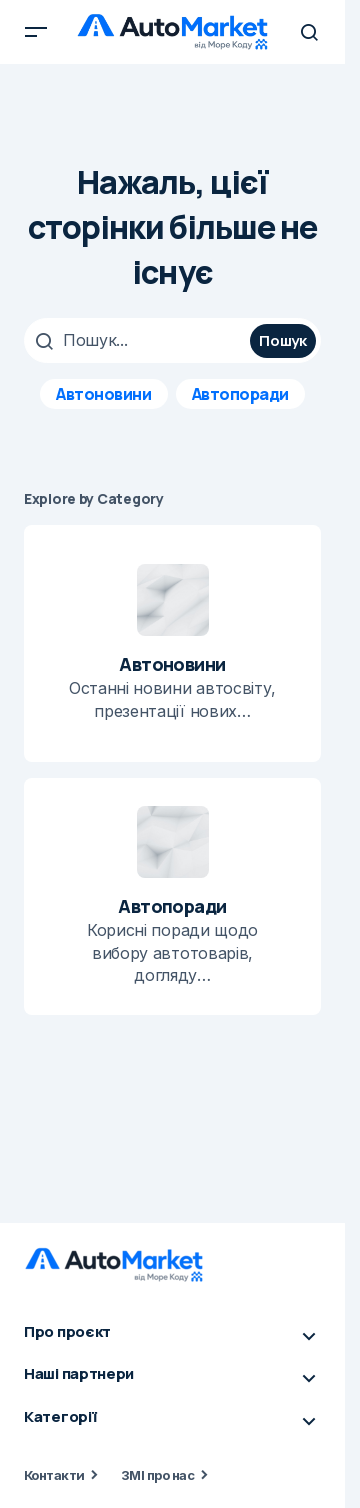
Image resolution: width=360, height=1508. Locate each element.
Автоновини (103, 394)
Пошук (283, 340)
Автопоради (240, 394)
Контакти (54, 1475)
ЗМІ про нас (157, 1475)
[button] (36, 32)
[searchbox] (139, 340)
